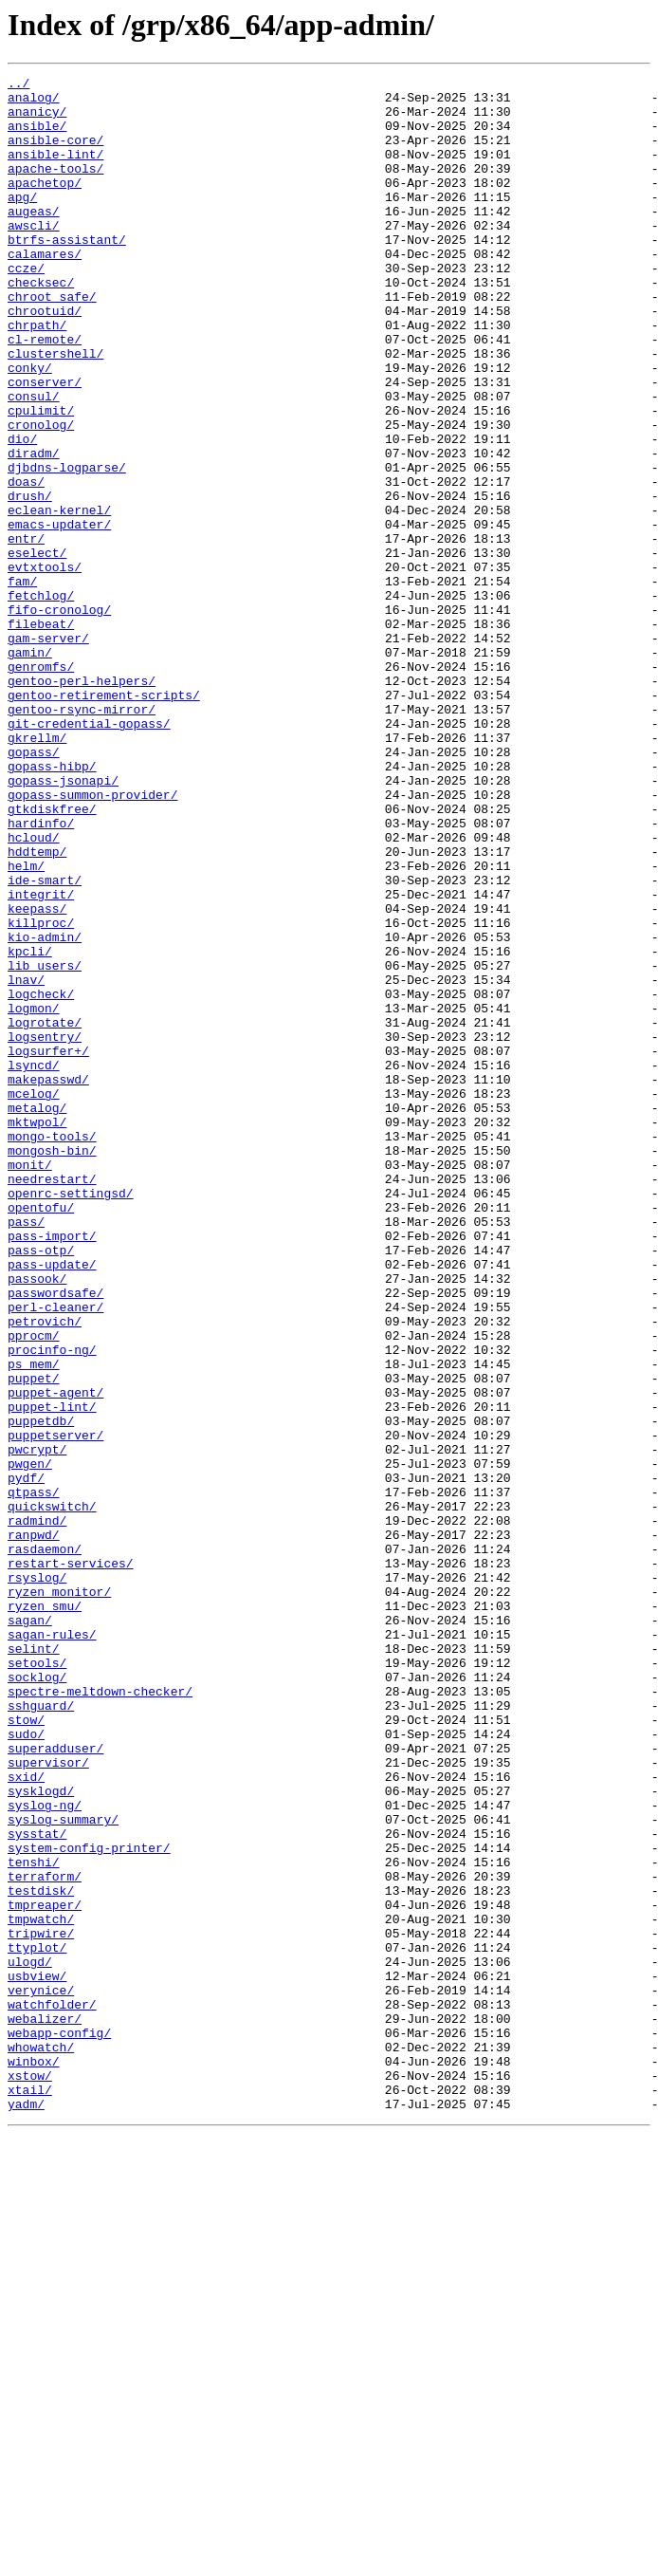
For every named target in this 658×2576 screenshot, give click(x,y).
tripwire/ (41, 2305)
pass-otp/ (41, 1485)
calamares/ (45, 290)
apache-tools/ (55, 187)
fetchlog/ (41, 700)
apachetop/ (45, 204)
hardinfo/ (41, 973)
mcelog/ (34, 1298)
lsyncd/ (34, 1263)
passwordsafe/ (55, 1537)
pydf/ (26, 1759)
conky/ (30, 427)
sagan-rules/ (52, 1946)
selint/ (34, 1964)
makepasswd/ (48, 1280)
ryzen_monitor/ (59, 1895)
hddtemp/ (37, 1007)
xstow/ (30, 2476)
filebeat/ (41, 734)
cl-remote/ (45, 392)
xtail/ (30, 2493)
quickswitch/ (52, 1793)
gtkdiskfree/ (52, 956)
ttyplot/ (37, 2322)
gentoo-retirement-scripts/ (104, 819)
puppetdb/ (41, 1690)
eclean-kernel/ (59, 597)
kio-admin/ (45, 1110)
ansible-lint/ (55, 170)
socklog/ (37, 1998)
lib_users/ (45, 1144)
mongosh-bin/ (52, 1366)
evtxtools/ (45, 666)
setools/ (37, 1981)
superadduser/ (55, 2083)
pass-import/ (52, 1468)
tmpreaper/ (45, 2271)
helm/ (26, 1024)
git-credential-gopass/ (89, 853)
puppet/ (34, 1639)
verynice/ (41, 2373)
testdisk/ (41, 2254)
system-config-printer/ (89, 2203)
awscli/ (34, 256)
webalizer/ (45, 2408)
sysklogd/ (41, 2134)
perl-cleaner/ (55, 1554)
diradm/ (34, 529)
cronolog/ (41, 495)
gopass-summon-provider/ (92, 939)
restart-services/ (71, 1861)
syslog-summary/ (63, 2169)
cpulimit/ (41, 478)
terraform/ (45, 2237)
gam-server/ (48, 751)
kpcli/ (30, 1127)
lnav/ (26, 1161)
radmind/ (37, 1810)
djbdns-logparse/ (67, 546)
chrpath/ (37, 375)
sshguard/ (41, 2032)
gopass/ (34, 888)
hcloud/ (34, 990)
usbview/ (37, 2356)
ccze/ (26, 307)
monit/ (30, 1383)
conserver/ (45, 444)
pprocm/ (34, 1588)
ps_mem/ (34, 1622)
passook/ (37, 1520)
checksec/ (41, 324)
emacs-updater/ (59, 614)
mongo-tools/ (52, 1349)
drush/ (30, 580)
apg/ (22, 222)
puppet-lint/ (52, 1673)
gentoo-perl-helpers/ (81, 802)
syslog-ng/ (45, 2151)
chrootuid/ (45, 358)
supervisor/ (48, 2100)
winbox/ (34, 2459)
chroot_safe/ (52, 341)
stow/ (26, 2049)
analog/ (34, 102)
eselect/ (37, 649)
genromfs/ (41, 785)
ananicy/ (37, 119)
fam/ (22, 683)
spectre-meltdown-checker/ (100, 2015)
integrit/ (41, 1058)
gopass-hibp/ (52, 905)
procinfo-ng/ (52, 1605)
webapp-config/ (59, 2425)
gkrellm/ (37, 871)
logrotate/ (45, 1212)
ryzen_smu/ (45, 1912)
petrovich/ (45, 1571)
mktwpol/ (37, 1332)
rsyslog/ (37, 1878)
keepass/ (37, 1075)
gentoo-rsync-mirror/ (81, 836)
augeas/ (34, 239)
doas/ (26, 563)
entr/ (26, 631)
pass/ (26, 1451)
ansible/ (37, 136)
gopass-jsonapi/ (63, 922)
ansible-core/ (55, 153)
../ (18, 85)
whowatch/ (41, 2442)
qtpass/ (34, 1776)
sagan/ (30, 1929)
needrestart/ (52, 1400)
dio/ (22, 512)
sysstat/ (37, 2186)
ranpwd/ (34, 1827)
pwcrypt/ (37, 1724)
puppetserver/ (55, 1707)
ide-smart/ (45, 1041)
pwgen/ (30, 1742)
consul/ (34, 461)
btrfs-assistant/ (67, 273)
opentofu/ (41, 1434)
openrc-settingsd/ (71, 1417)
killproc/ (41, 1093)
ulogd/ (30, 2339)
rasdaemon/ (45, 1844)
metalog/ (37, 1315)
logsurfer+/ (48, 1246)
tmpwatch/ (41, 2288)
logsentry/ (45, 1229)
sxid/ (26, 2117)
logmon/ (34, 1195)
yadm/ (26, 2510)
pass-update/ (52, 1502)
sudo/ (26, 2066)
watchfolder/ (52, 2391)
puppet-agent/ (55, 1656)
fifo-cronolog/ (59, 717)
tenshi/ (34, 2220)
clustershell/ (55, 409)
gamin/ (30, 768)
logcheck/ (41, 1178)
